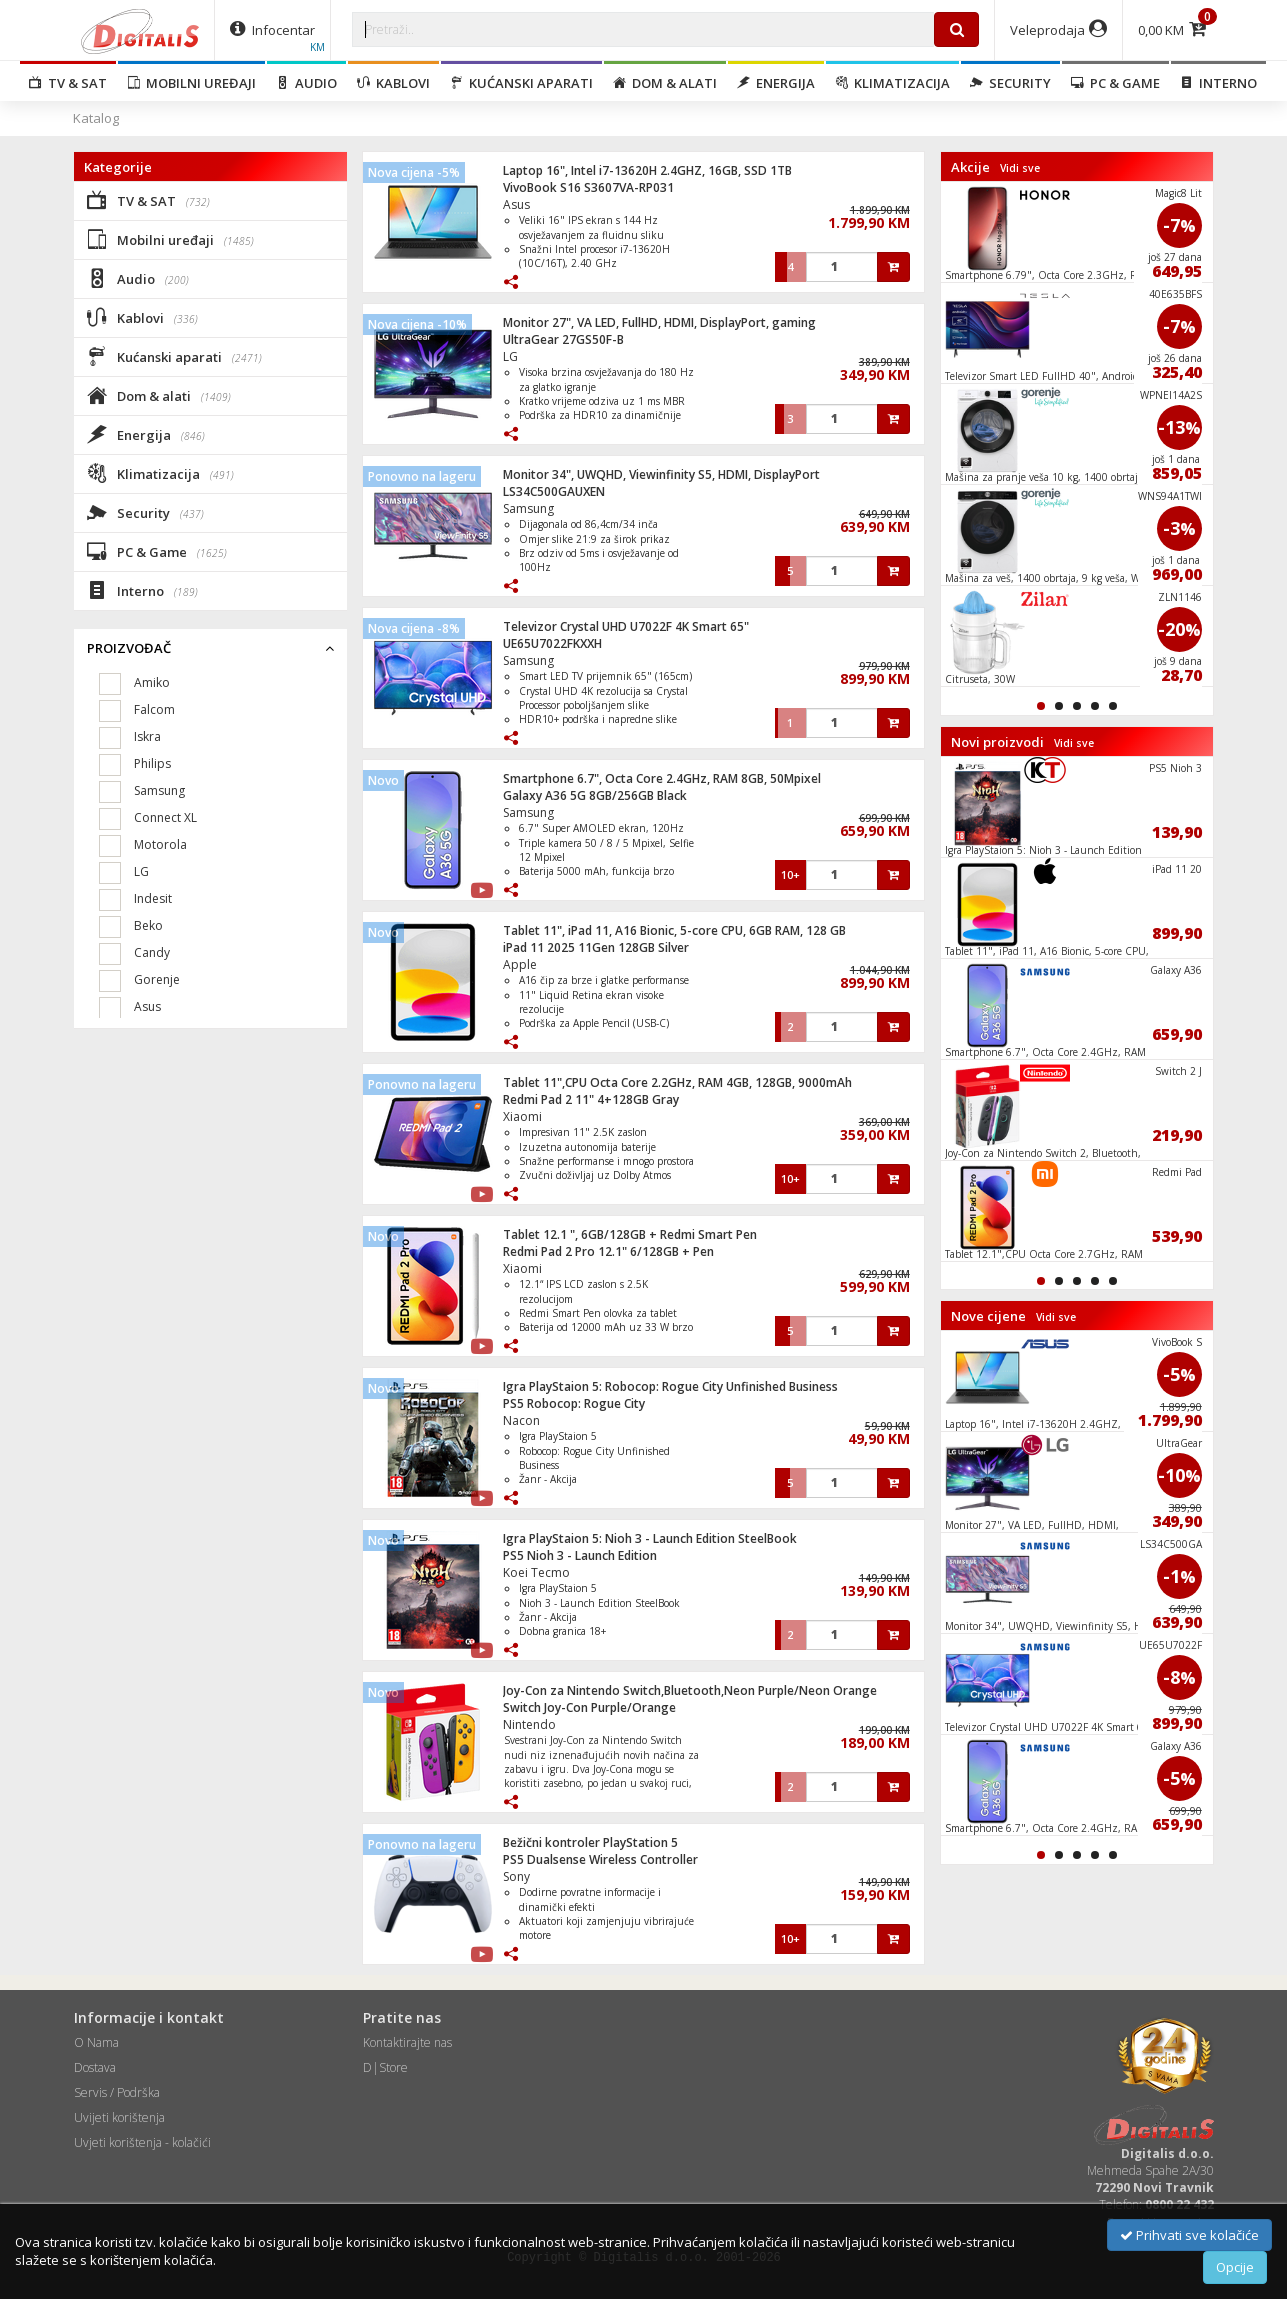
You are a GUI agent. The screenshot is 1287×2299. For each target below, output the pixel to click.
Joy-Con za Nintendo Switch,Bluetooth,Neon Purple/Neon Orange (690, 1690)
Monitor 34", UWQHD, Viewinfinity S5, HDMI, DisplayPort (661, 474)
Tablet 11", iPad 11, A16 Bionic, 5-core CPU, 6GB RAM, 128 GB (674, 930)
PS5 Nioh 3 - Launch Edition (580, 1555)
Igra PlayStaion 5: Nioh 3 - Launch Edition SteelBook (650, 1538)
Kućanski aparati (521, 83)
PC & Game (1115, 83)
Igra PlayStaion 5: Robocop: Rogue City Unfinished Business (670, 1386)
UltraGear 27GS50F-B (563, 339)
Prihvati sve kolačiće (1189, 2235)
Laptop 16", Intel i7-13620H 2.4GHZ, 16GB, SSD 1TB (647, 170)
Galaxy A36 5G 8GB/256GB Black (595, 795)
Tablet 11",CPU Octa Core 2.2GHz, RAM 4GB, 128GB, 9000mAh (677, 1082)
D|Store (385, 2067)
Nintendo (529, 1724)
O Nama (96, 2042)
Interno (1218, 83)
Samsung (528, 508)
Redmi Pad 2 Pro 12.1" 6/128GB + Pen (608, 1251)
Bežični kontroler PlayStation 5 (590, 1842)
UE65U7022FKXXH (552, 643)
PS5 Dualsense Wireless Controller (600, 1859)
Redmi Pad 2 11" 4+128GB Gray (591, 1099)
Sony (516, 1876)
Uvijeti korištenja (119, 2117)
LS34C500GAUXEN (554, 491)
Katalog (96, 118)
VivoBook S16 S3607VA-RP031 (588, 187)
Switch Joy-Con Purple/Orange (589, 1707)
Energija (776, 83)
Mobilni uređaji (191, 83)
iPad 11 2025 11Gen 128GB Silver (596, 947)
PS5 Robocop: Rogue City (574, 1403)
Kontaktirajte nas (407, 2042)
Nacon (521, 1420)
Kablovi (393, 83)
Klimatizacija (892, 83)
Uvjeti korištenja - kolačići (142, 2142)
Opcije (1235, 2267)
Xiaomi (522, 1116)
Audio (306, 83)
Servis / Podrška (117, 2092)
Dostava (95, 2067)
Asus (516, 204)
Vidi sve (1020, 168)
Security (1010, 83)
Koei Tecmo (536, 1572)
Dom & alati (665, 83)
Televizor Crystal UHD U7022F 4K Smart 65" (626, 626)
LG (510, 356)
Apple (520, 964)
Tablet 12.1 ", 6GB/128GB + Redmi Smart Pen (630, 1234)
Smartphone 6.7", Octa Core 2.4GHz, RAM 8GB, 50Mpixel (662, 778)
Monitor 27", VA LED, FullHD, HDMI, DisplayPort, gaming (659, 322)
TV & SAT (68, 83)
